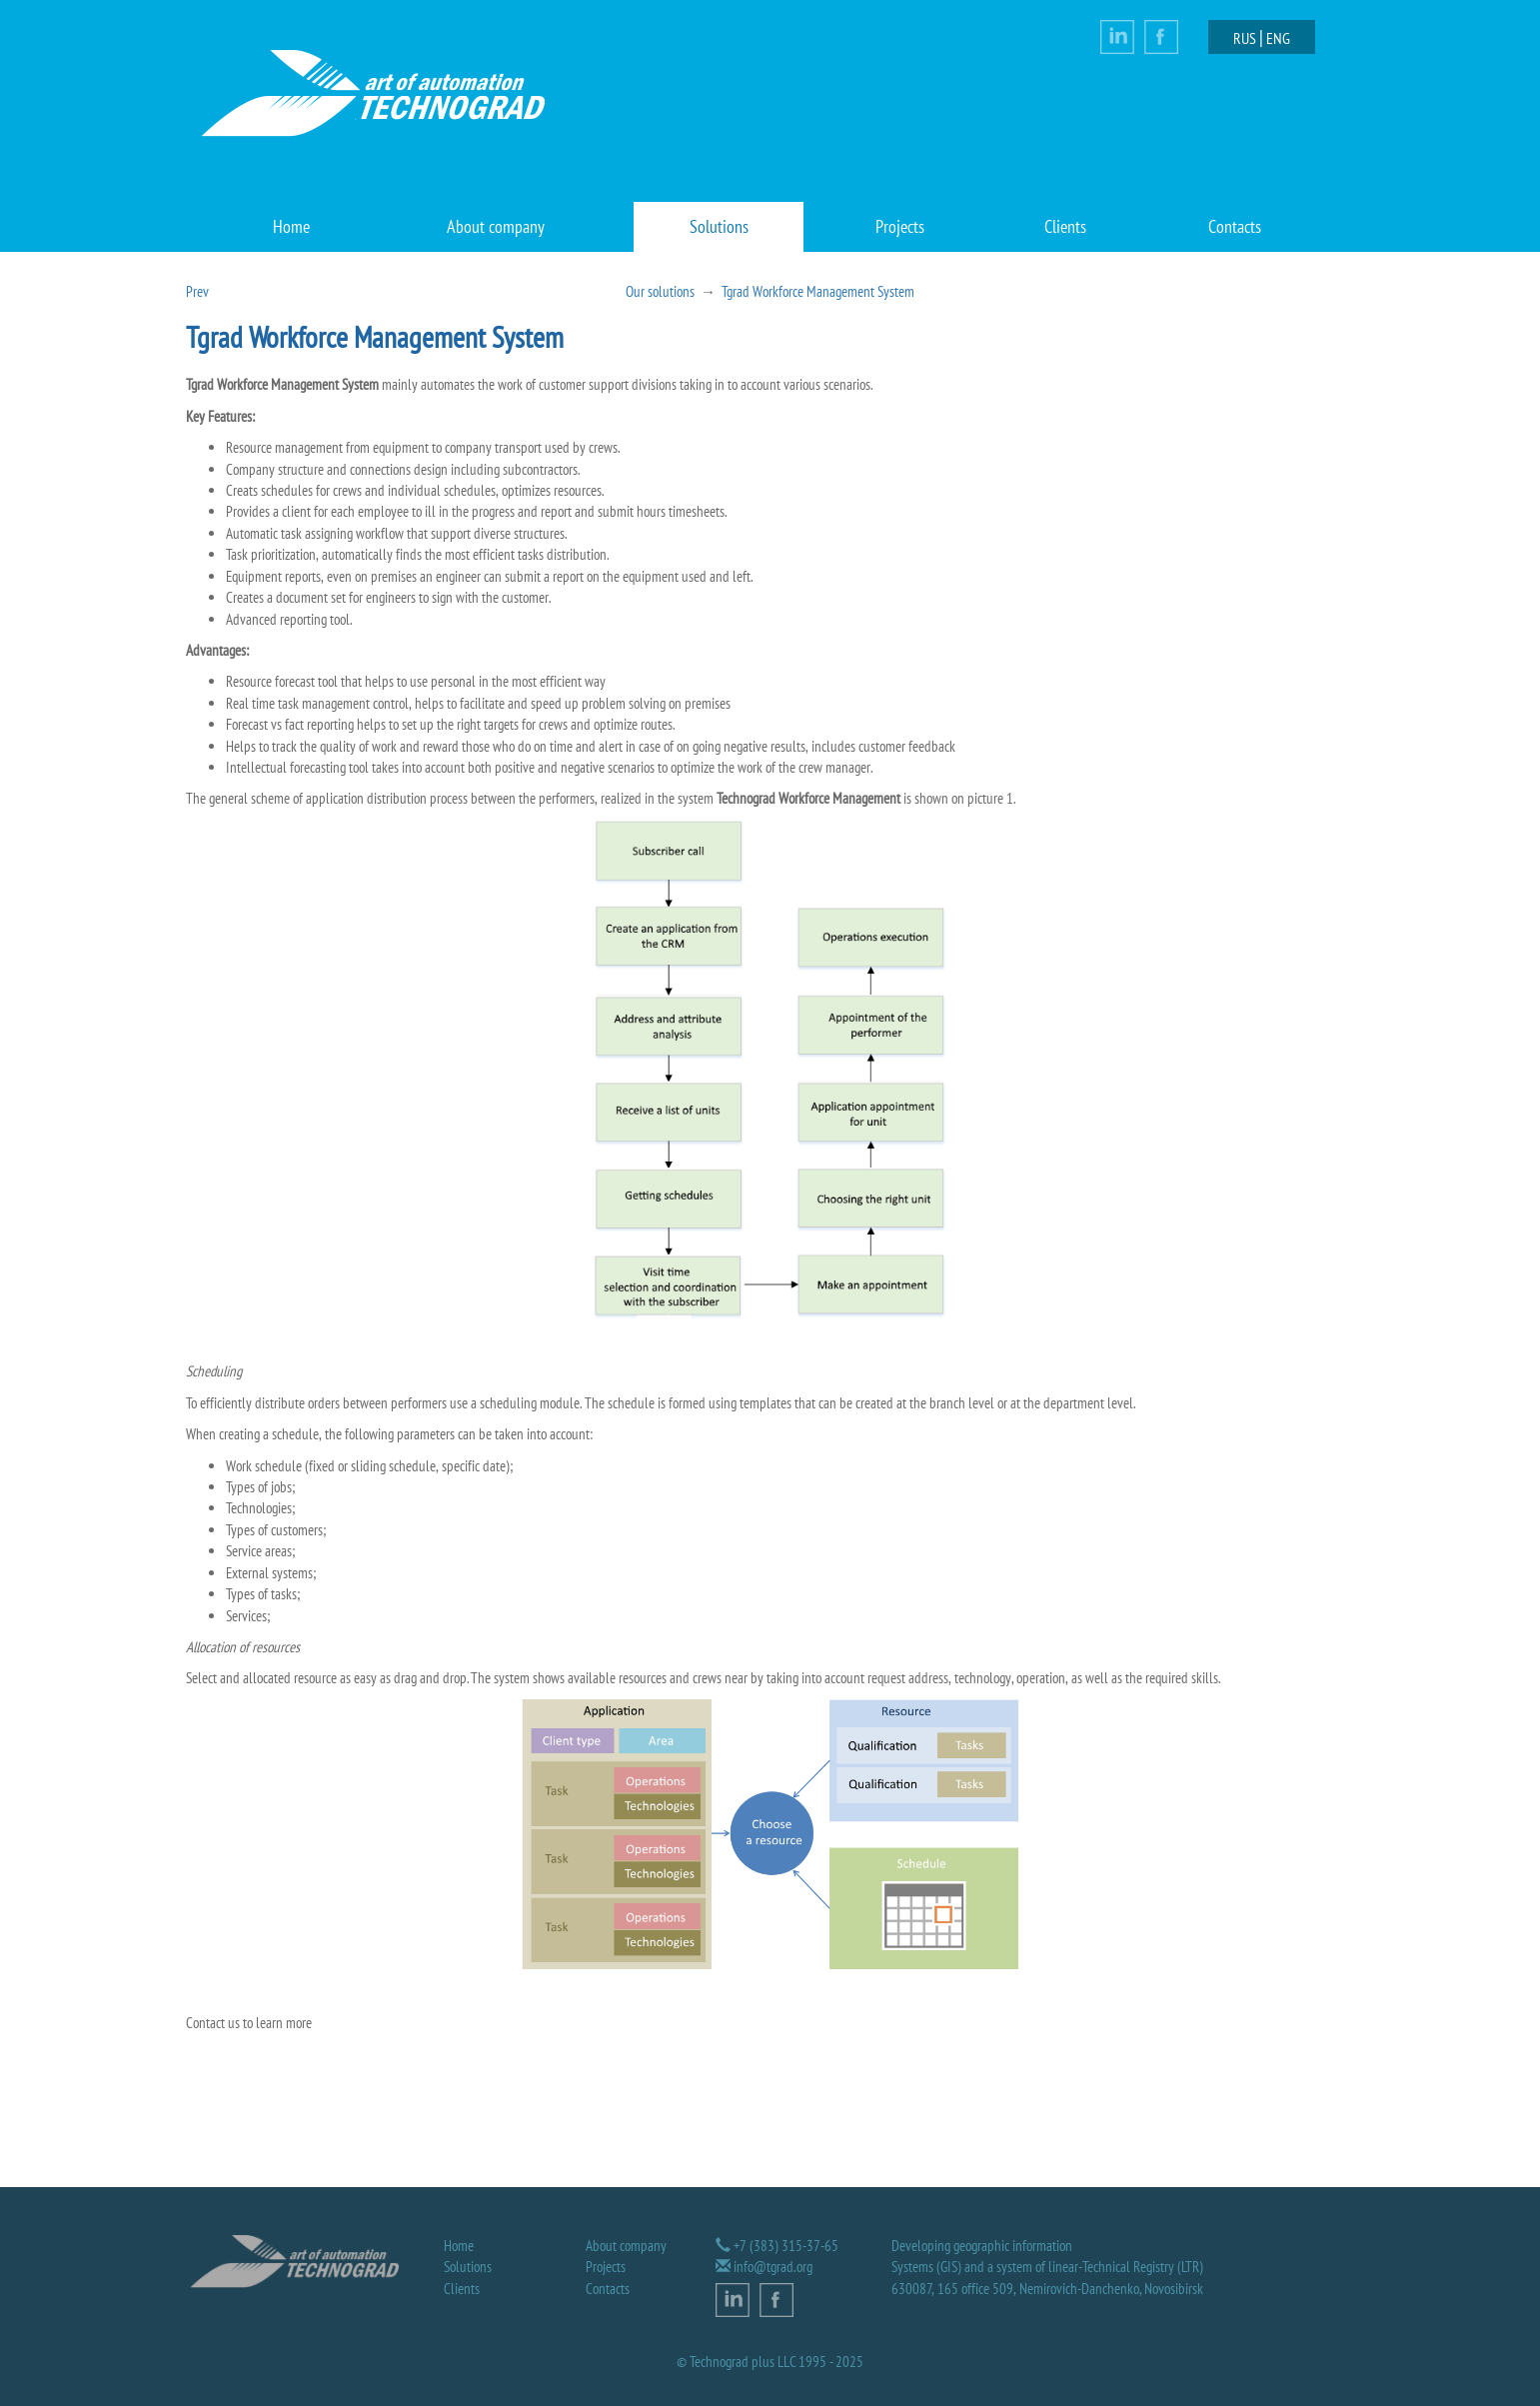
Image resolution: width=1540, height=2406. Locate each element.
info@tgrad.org (773, 2266)
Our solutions (660, 291)
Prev (197, 291)
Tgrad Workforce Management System (818, 291)
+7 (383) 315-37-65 (786, 2245)
